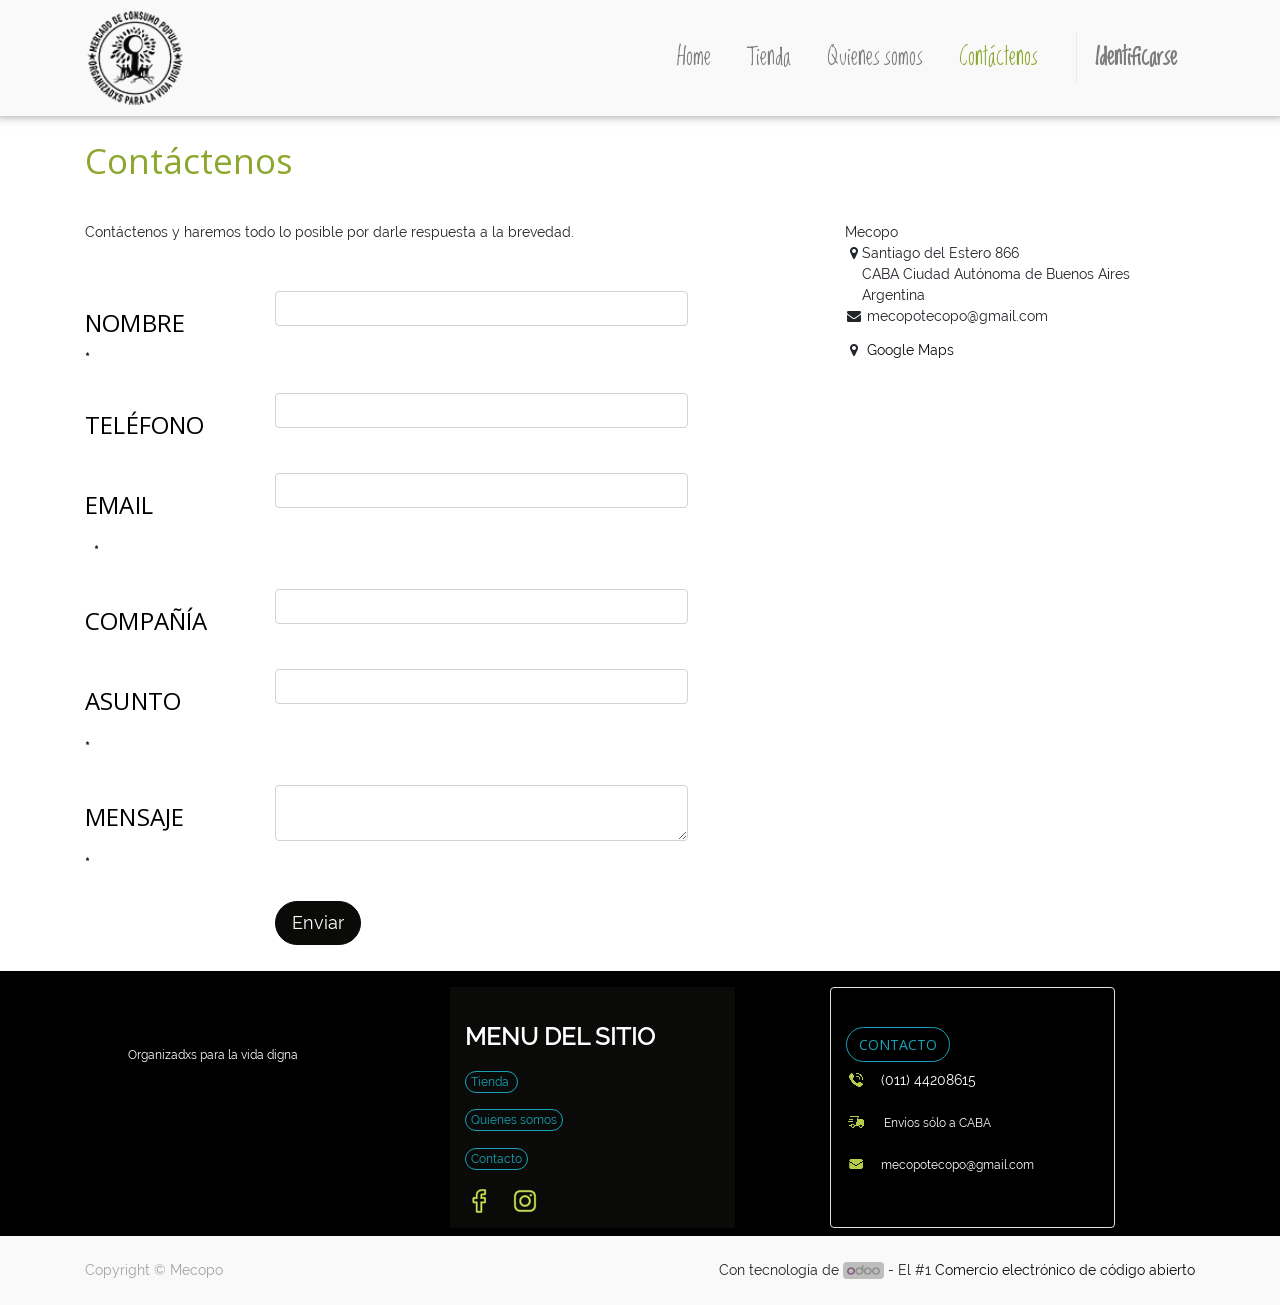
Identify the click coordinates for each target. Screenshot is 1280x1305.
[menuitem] (694, 58)
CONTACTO (898, 1044)
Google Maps (910, 350)
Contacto (496, 1159)
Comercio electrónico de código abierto (1065, 1270)
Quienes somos (514, 1120)
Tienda (491, 1082)
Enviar (318, 923)
